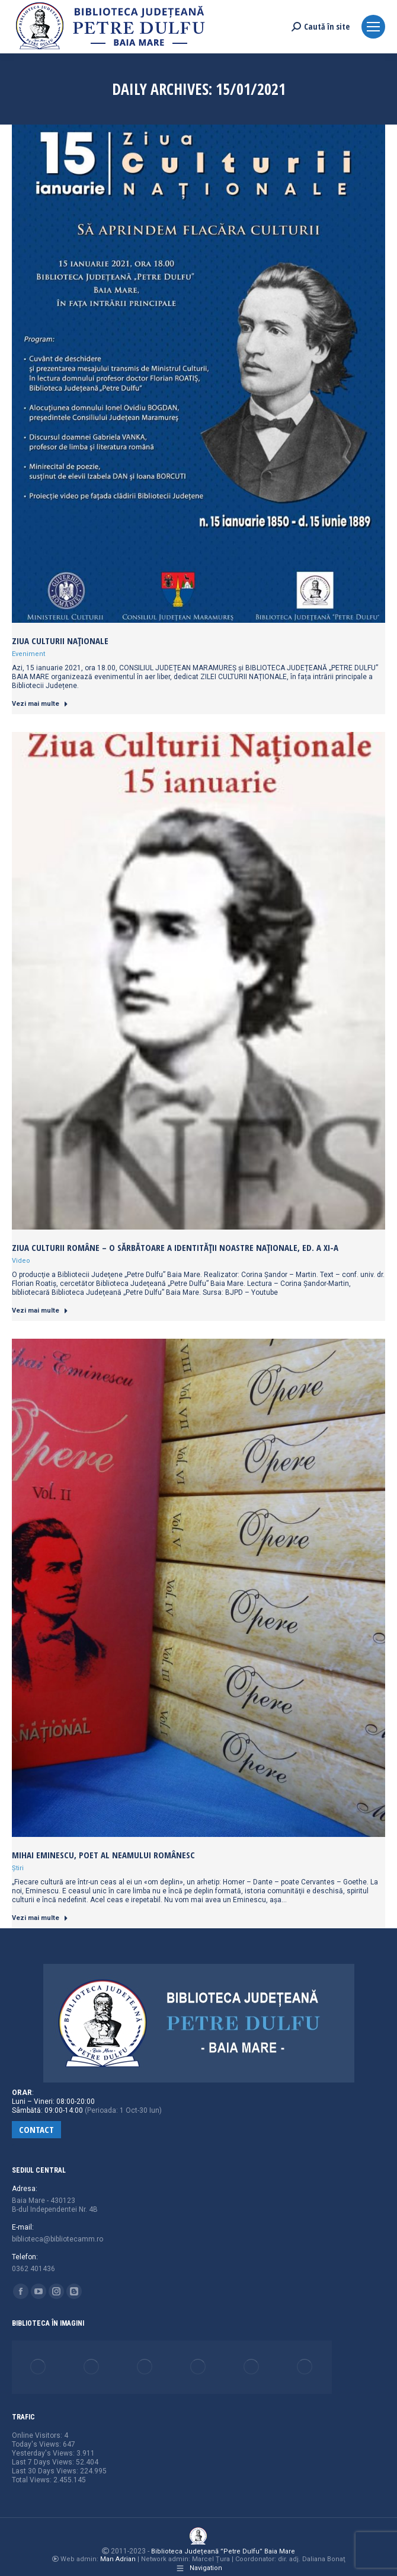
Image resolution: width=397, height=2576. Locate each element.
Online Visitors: (38, 2435)
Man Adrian (118, 2559)
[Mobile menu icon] (373, 27)
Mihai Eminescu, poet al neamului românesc (103, 1855)
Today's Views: (37, 2444)
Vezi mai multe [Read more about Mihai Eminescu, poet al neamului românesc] (40, 1918)
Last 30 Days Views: (46, 2471)
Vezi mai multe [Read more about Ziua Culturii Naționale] (40, 704)
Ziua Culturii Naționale (60, 641)
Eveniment (28, 654)
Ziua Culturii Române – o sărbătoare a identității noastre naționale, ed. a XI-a (175, 1247)
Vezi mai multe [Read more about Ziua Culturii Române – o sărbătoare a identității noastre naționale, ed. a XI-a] (40, 1310)
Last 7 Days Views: (44, 2462)
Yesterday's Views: (44, 2453)
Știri (18, 1868)
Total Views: (32, 2480)
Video (21, 1261)
